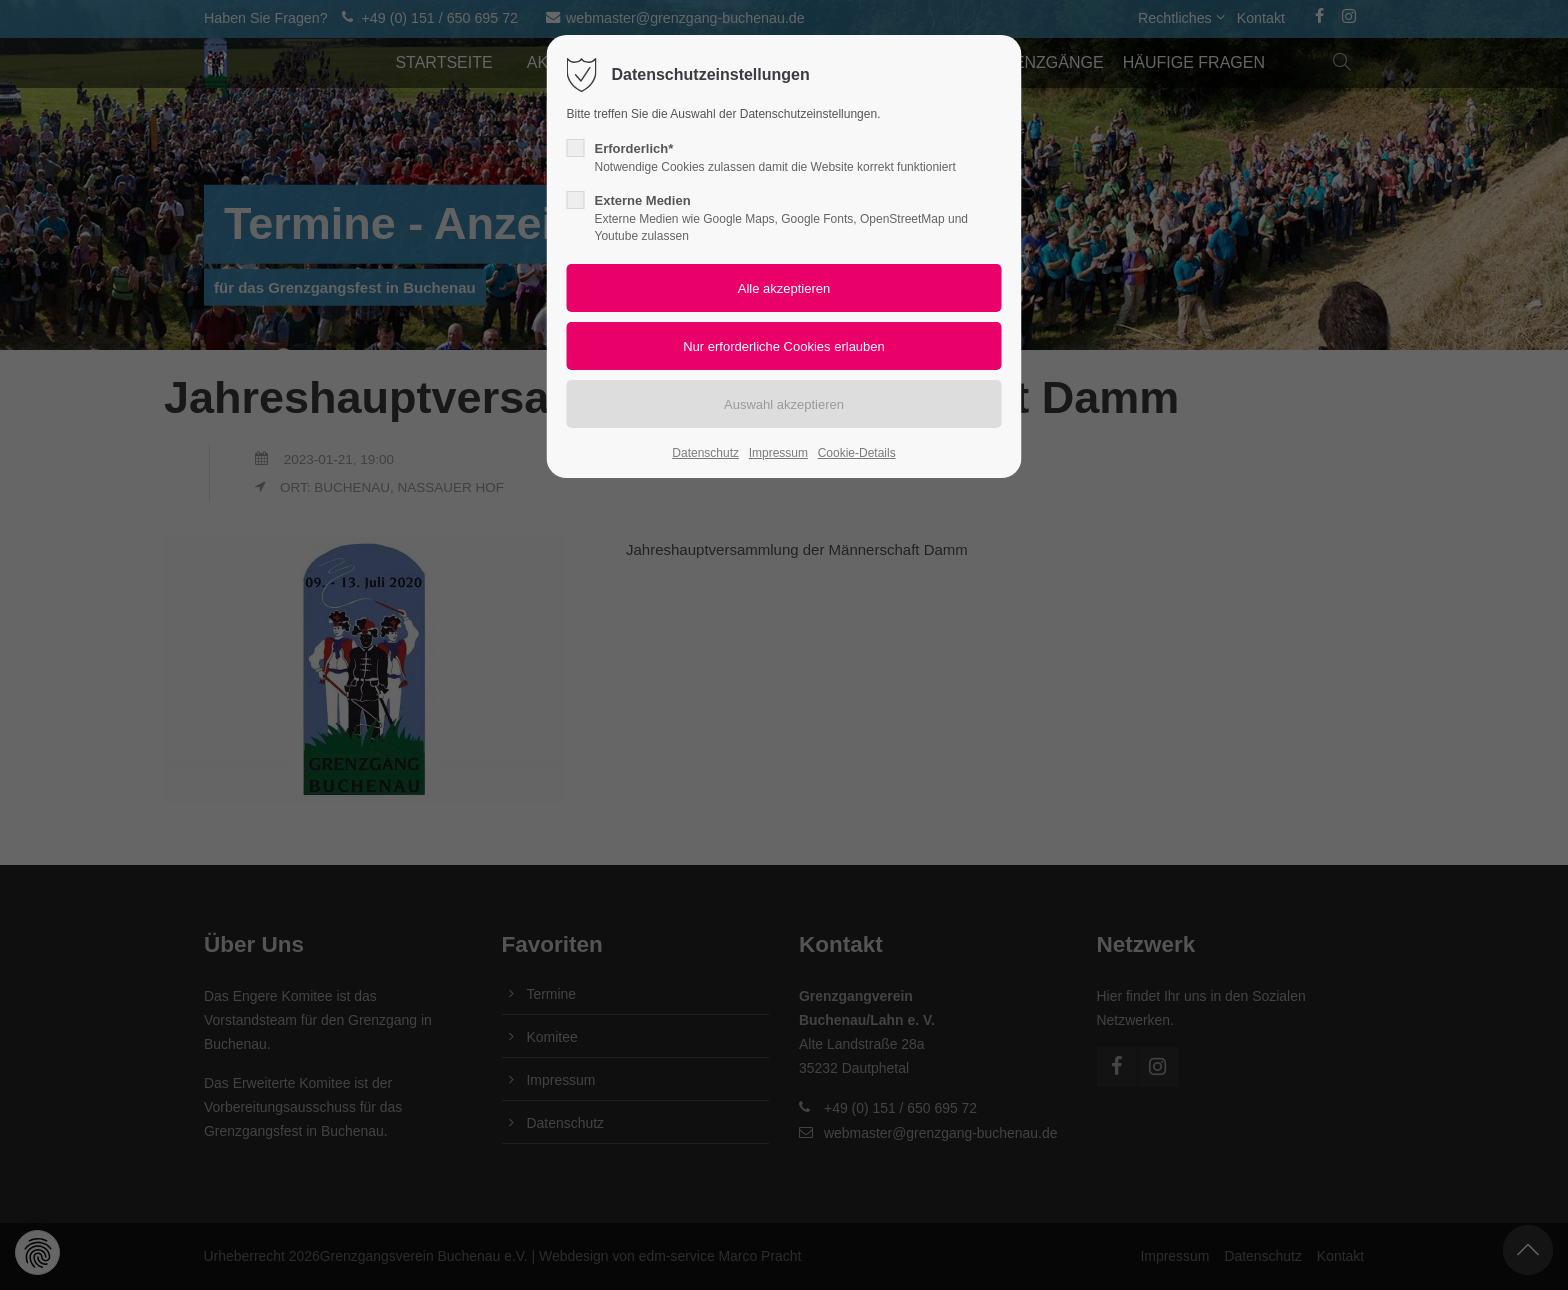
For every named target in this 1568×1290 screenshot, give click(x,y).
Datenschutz (705, 453)
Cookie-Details (857, 453)
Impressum (778, 453)
